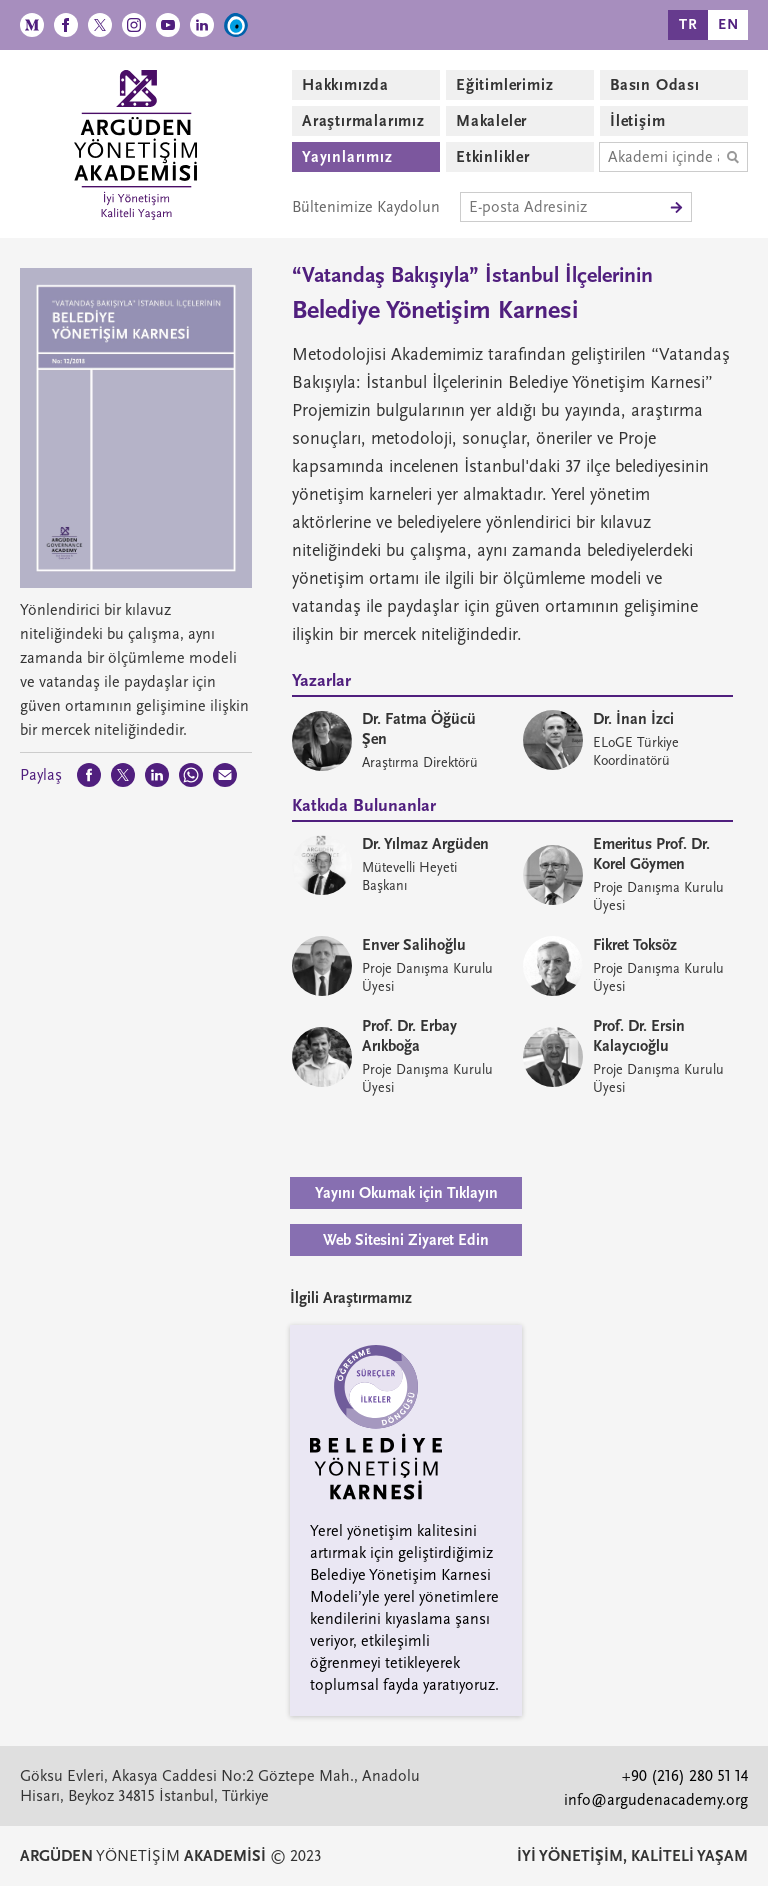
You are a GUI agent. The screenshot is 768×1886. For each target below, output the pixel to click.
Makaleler (491, 121)
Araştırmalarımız (363, 121)
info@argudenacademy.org (656, 1800)
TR (688, 24)
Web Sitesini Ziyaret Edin (406, 1240)
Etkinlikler (493, 157)
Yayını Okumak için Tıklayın (406, 1193)
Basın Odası (655, 85)
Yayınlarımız (347, 157)
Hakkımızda (345, 85)
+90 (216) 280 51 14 (685, 1776)
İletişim (637, 121)
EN (728, 24)
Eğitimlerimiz (504, 85)
